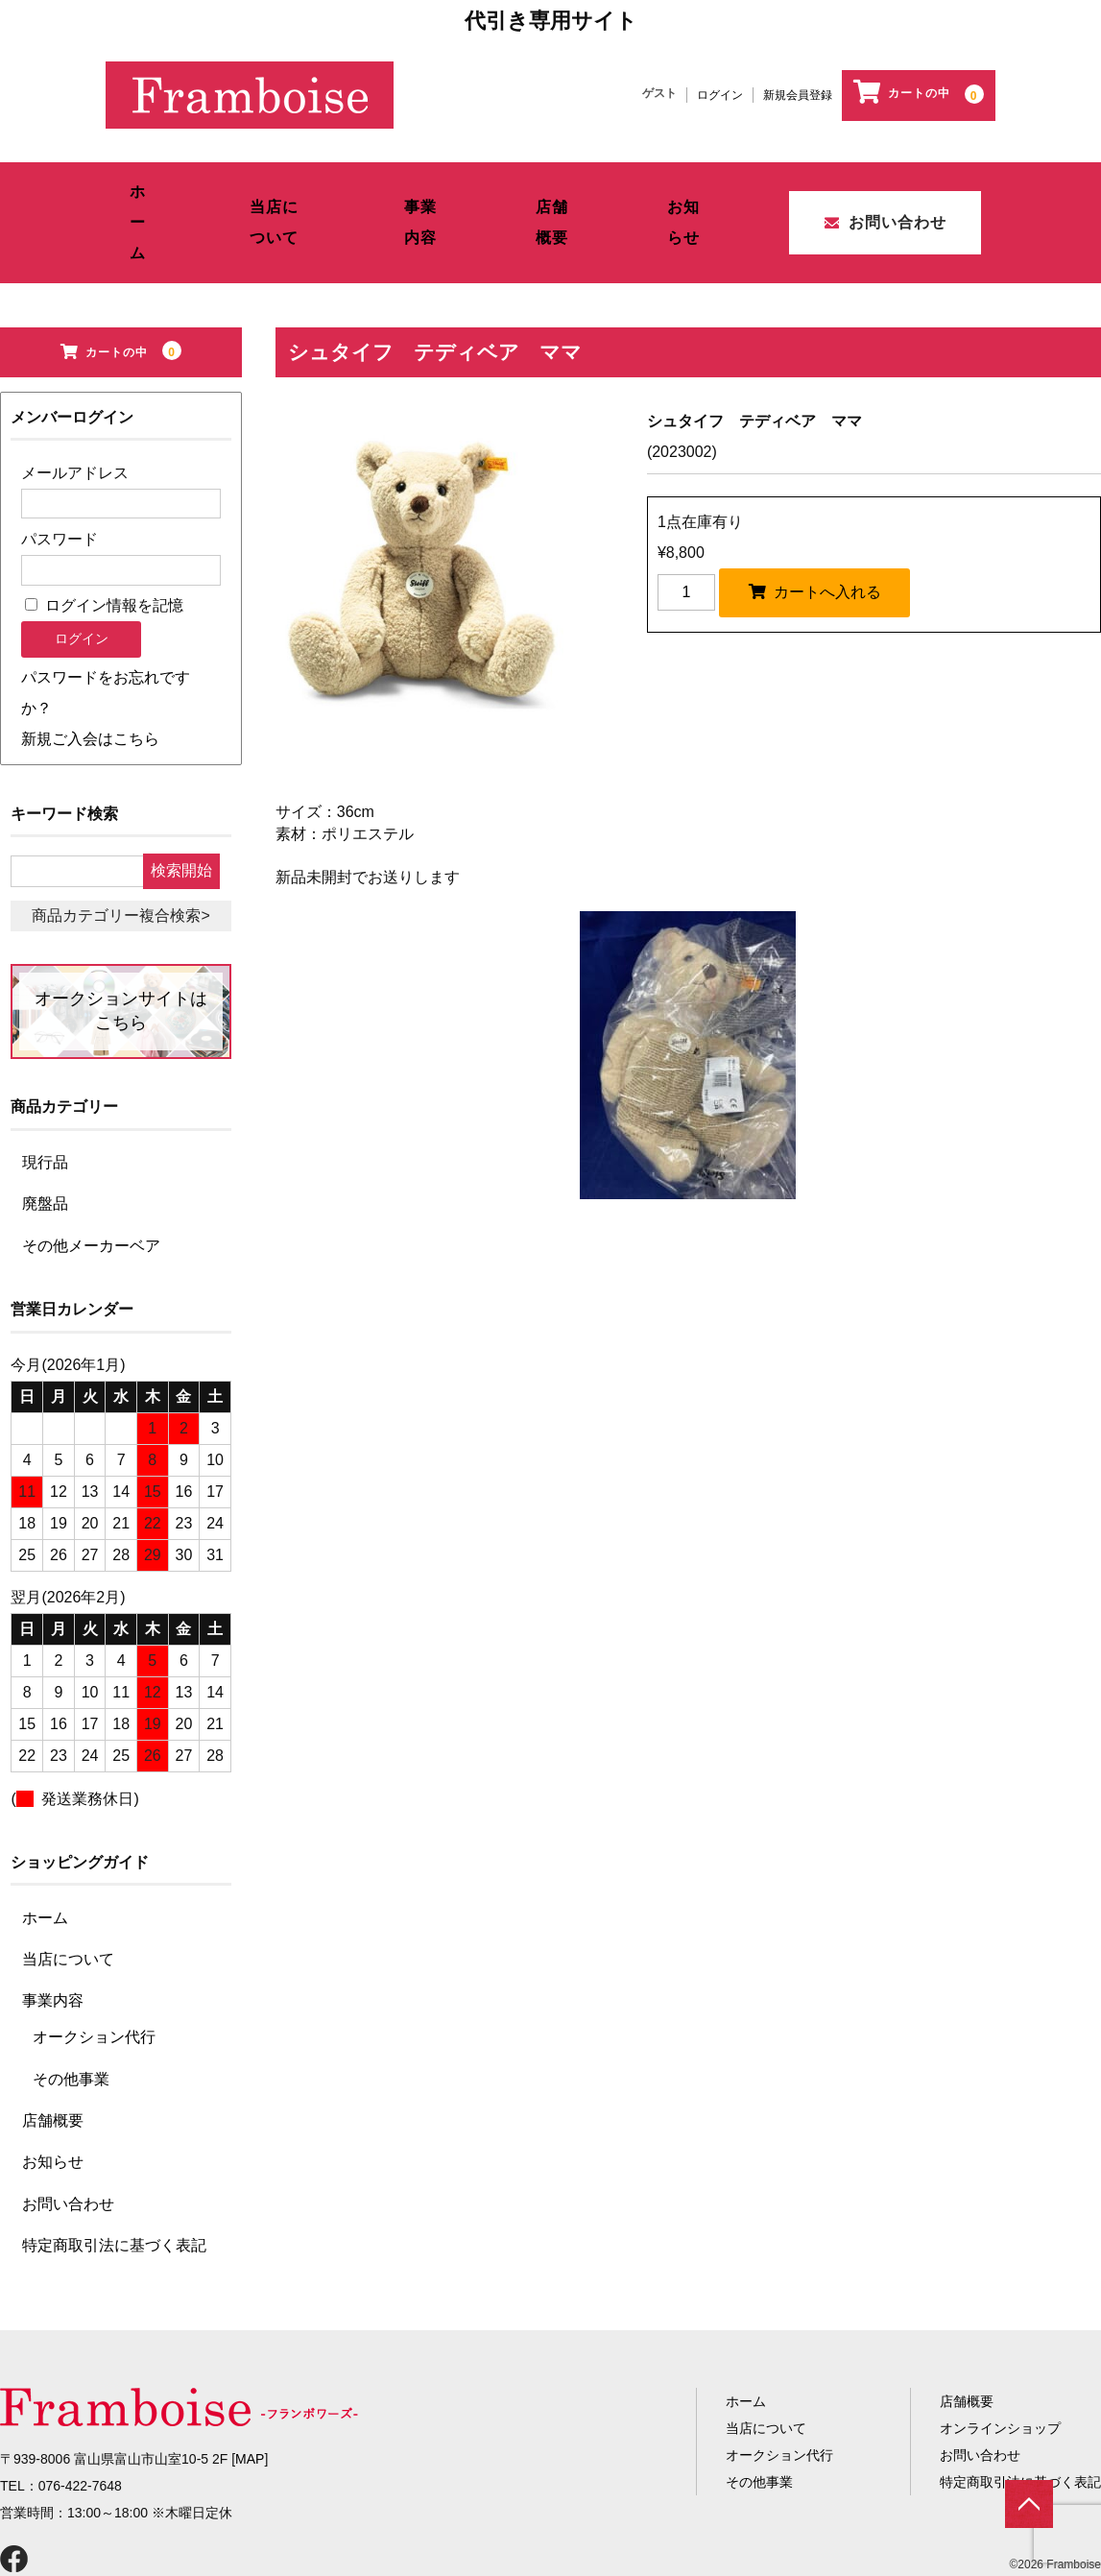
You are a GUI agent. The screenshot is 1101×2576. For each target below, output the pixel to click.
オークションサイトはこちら (121, 953)
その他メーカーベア (91, 1188)
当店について (282, 187)
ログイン (720, 95)
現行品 (45, 1104)
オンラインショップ (1000, 2370)
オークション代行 (94, 1979)
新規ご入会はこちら (90, 681)
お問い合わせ (881, 187)
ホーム (142, 187)
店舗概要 (561, 187)
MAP (249, 2401)
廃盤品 (45, 1146)
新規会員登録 (797, 95)
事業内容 (430, 187)
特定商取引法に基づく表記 (114, 2187)
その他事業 (71, 2021)
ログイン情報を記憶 (103, 548)
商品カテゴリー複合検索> (120, 858)
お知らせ (693, 187)
